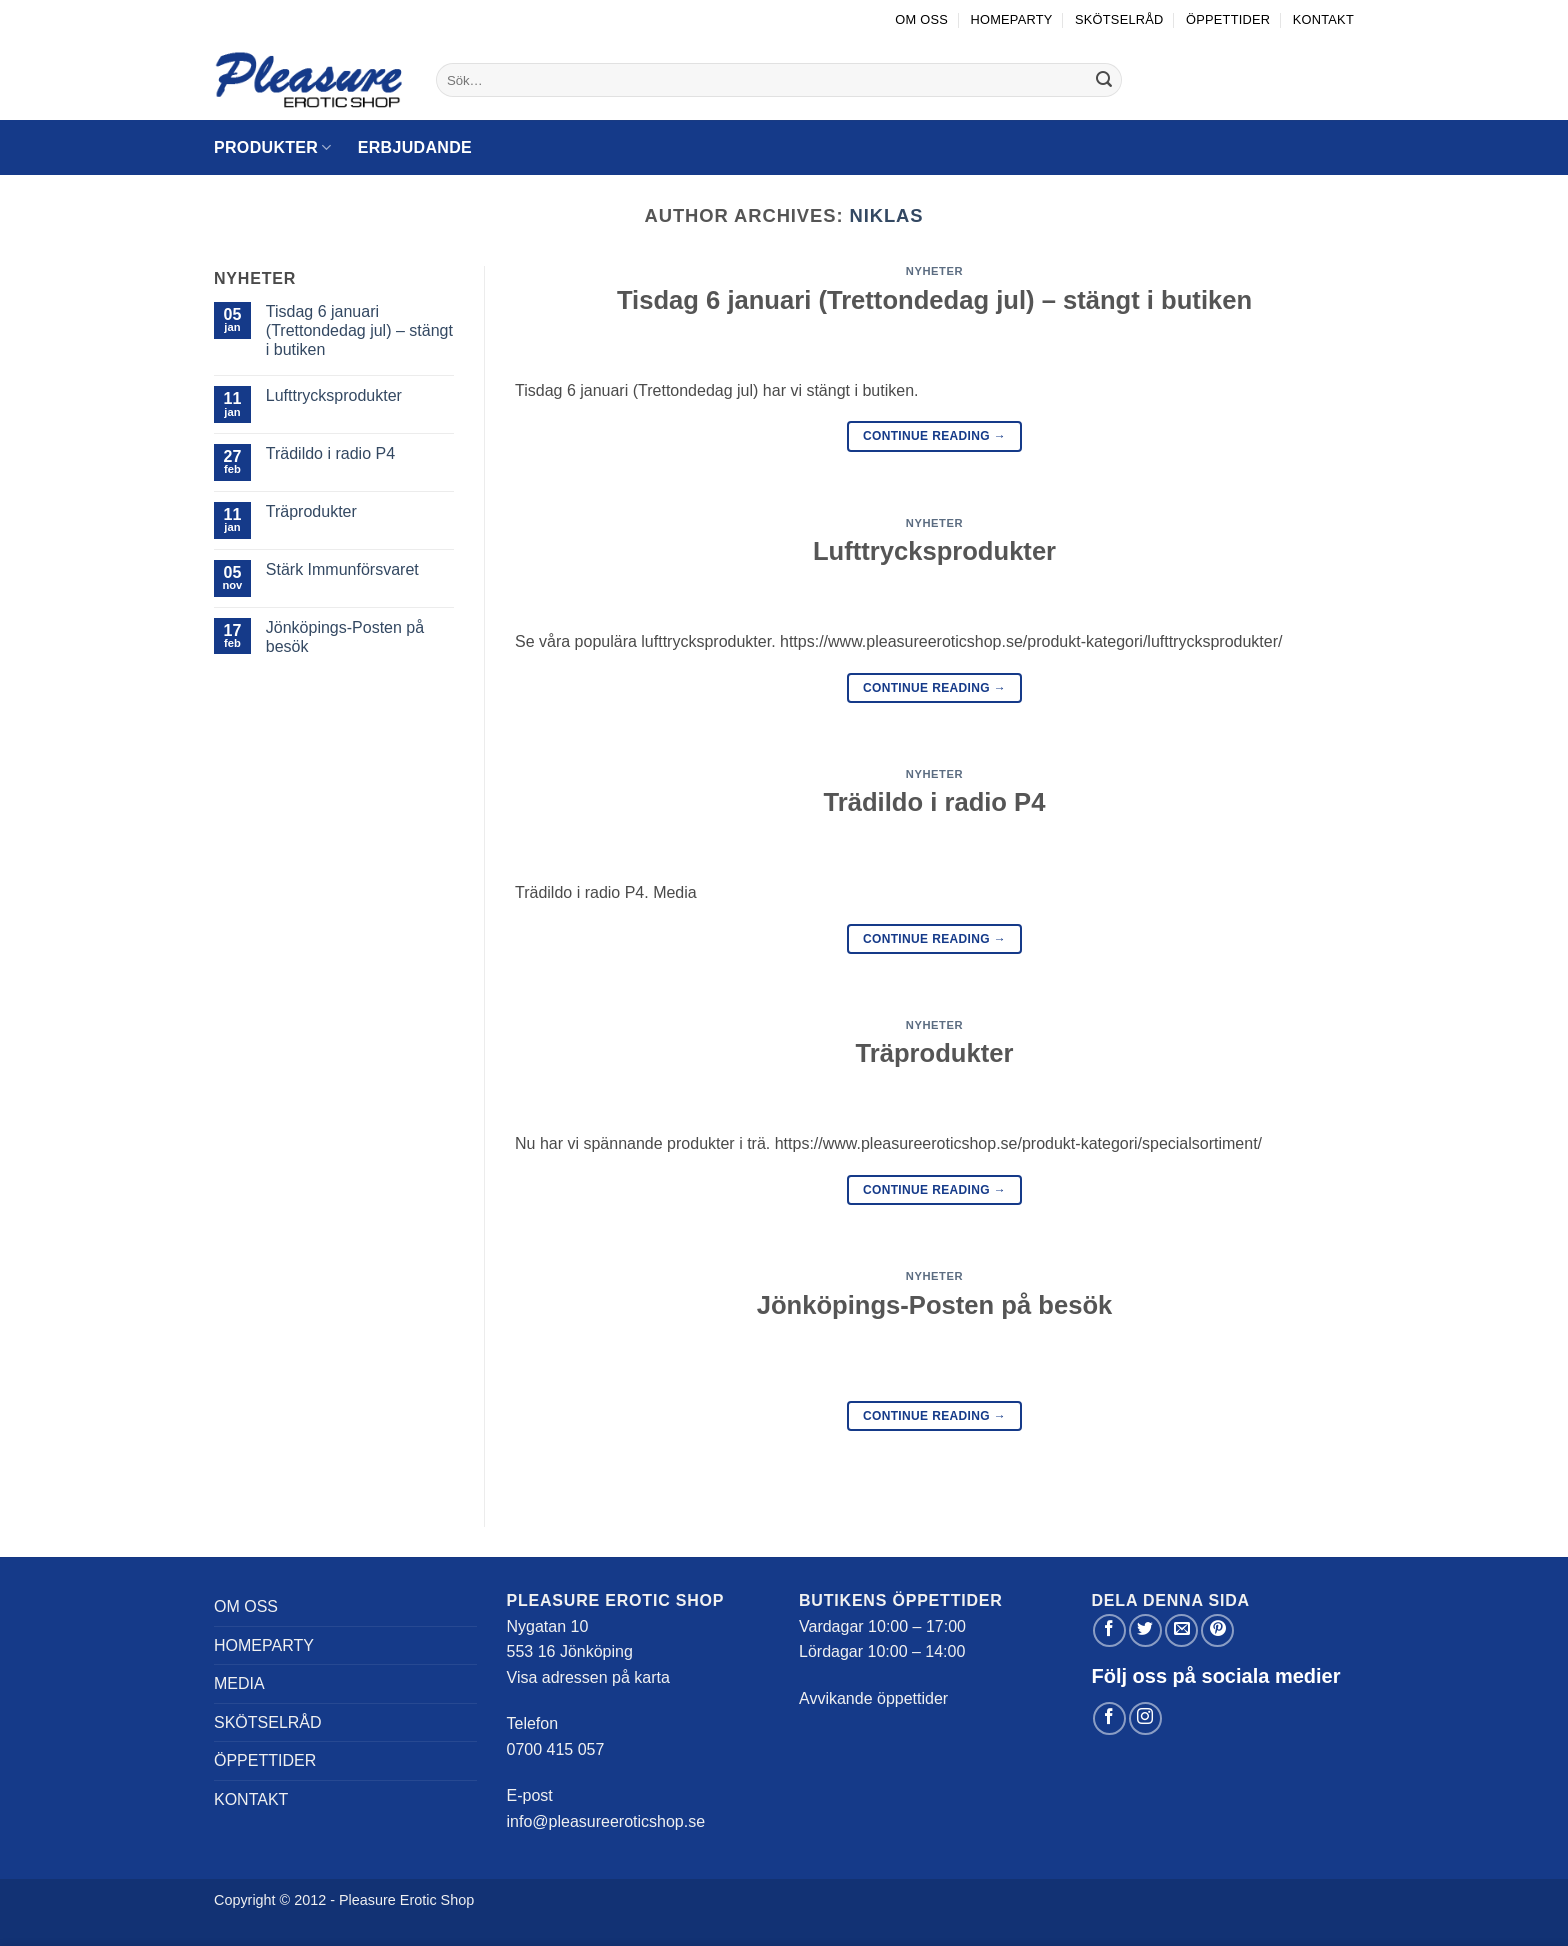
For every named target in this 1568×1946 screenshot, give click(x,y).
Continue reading (934, 436)
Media (239, 1683)
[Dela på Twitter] (1145, 1630)
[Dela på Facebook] (1109, 1630)
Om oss (921, 19)
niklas (887, 215)
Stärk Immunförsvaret (342, 569)
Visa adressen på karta (588, 1677)
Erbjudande (415, 147)
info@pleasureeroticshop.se (606, 1821)
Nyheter (934, 271)
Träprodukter (311, 511)
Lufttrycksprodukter (334, 395)
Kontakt (1323, 19)
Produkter (273, 147)
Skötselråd (1119, 19)
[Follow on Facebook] (1109, 1718)
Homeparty (1011, 19)
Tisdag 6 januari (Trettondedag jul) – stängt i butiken (359, 330)
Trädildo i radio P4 (330, 453)
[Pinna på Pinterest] (1217, 1630)
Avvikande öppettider (873, 1698)
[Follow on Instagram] (1145, 1718)
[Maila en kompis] (1181, 1630)
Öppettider (1228, 19)
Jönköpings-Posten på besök (345, 637)
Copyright (245, 1900)
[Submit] (1104, 80)
